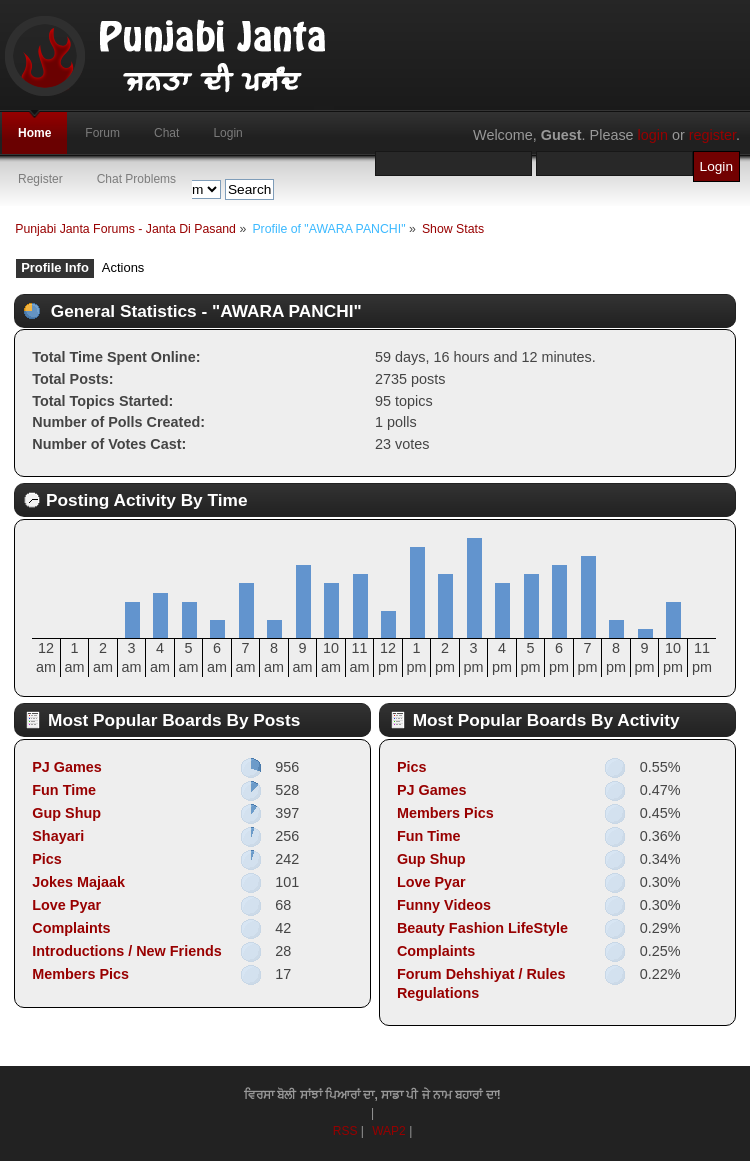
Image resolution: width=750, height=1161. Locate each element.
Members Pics (80, 974)
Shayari (58, 836)
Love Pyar (66, 905)
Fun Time (64, 790)
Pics (47, 859)
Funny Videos (444, 905)
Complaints (71, 928)
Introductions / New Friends (127, 951)
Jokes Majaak (78, 882)
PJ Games (67, 767)
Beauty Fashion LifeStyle (482, 928)
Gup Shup (66, 813)
